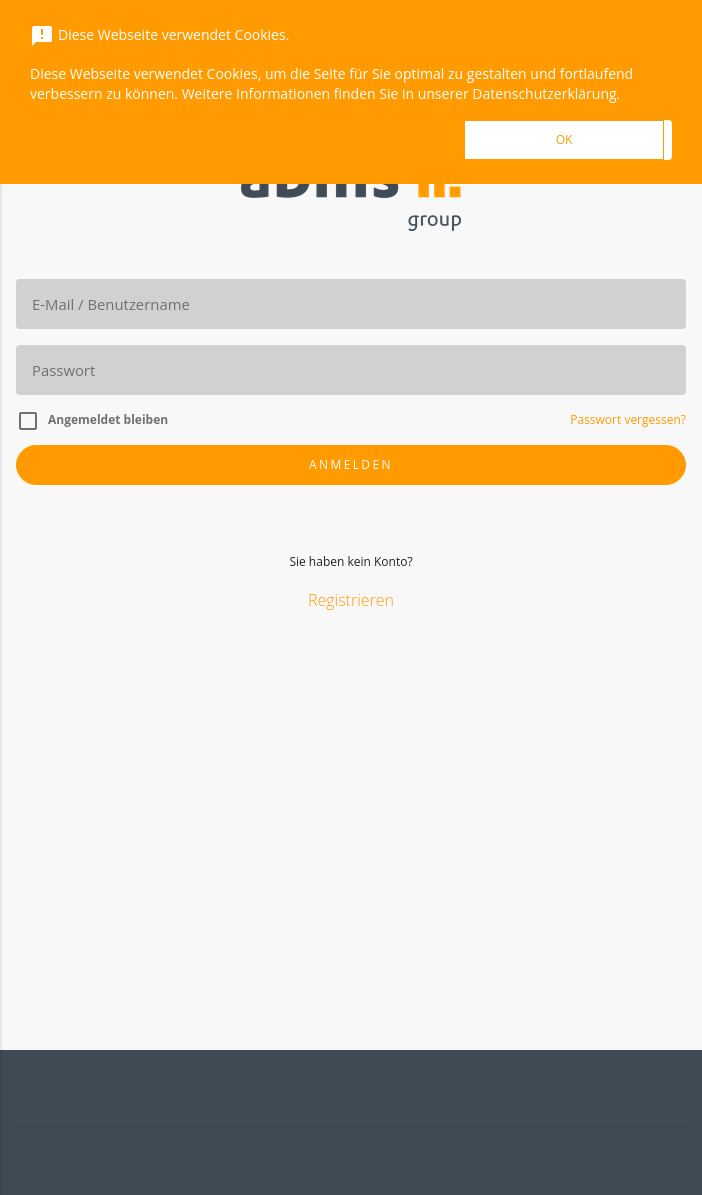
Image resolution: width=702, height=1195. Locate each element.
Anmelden (351, 464)
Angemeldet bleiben (108, 419)
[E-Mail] (351, 304)
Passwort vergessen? (628, 419)
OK (564, 139)
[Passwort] (351, 370)
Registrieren (351, 600)
